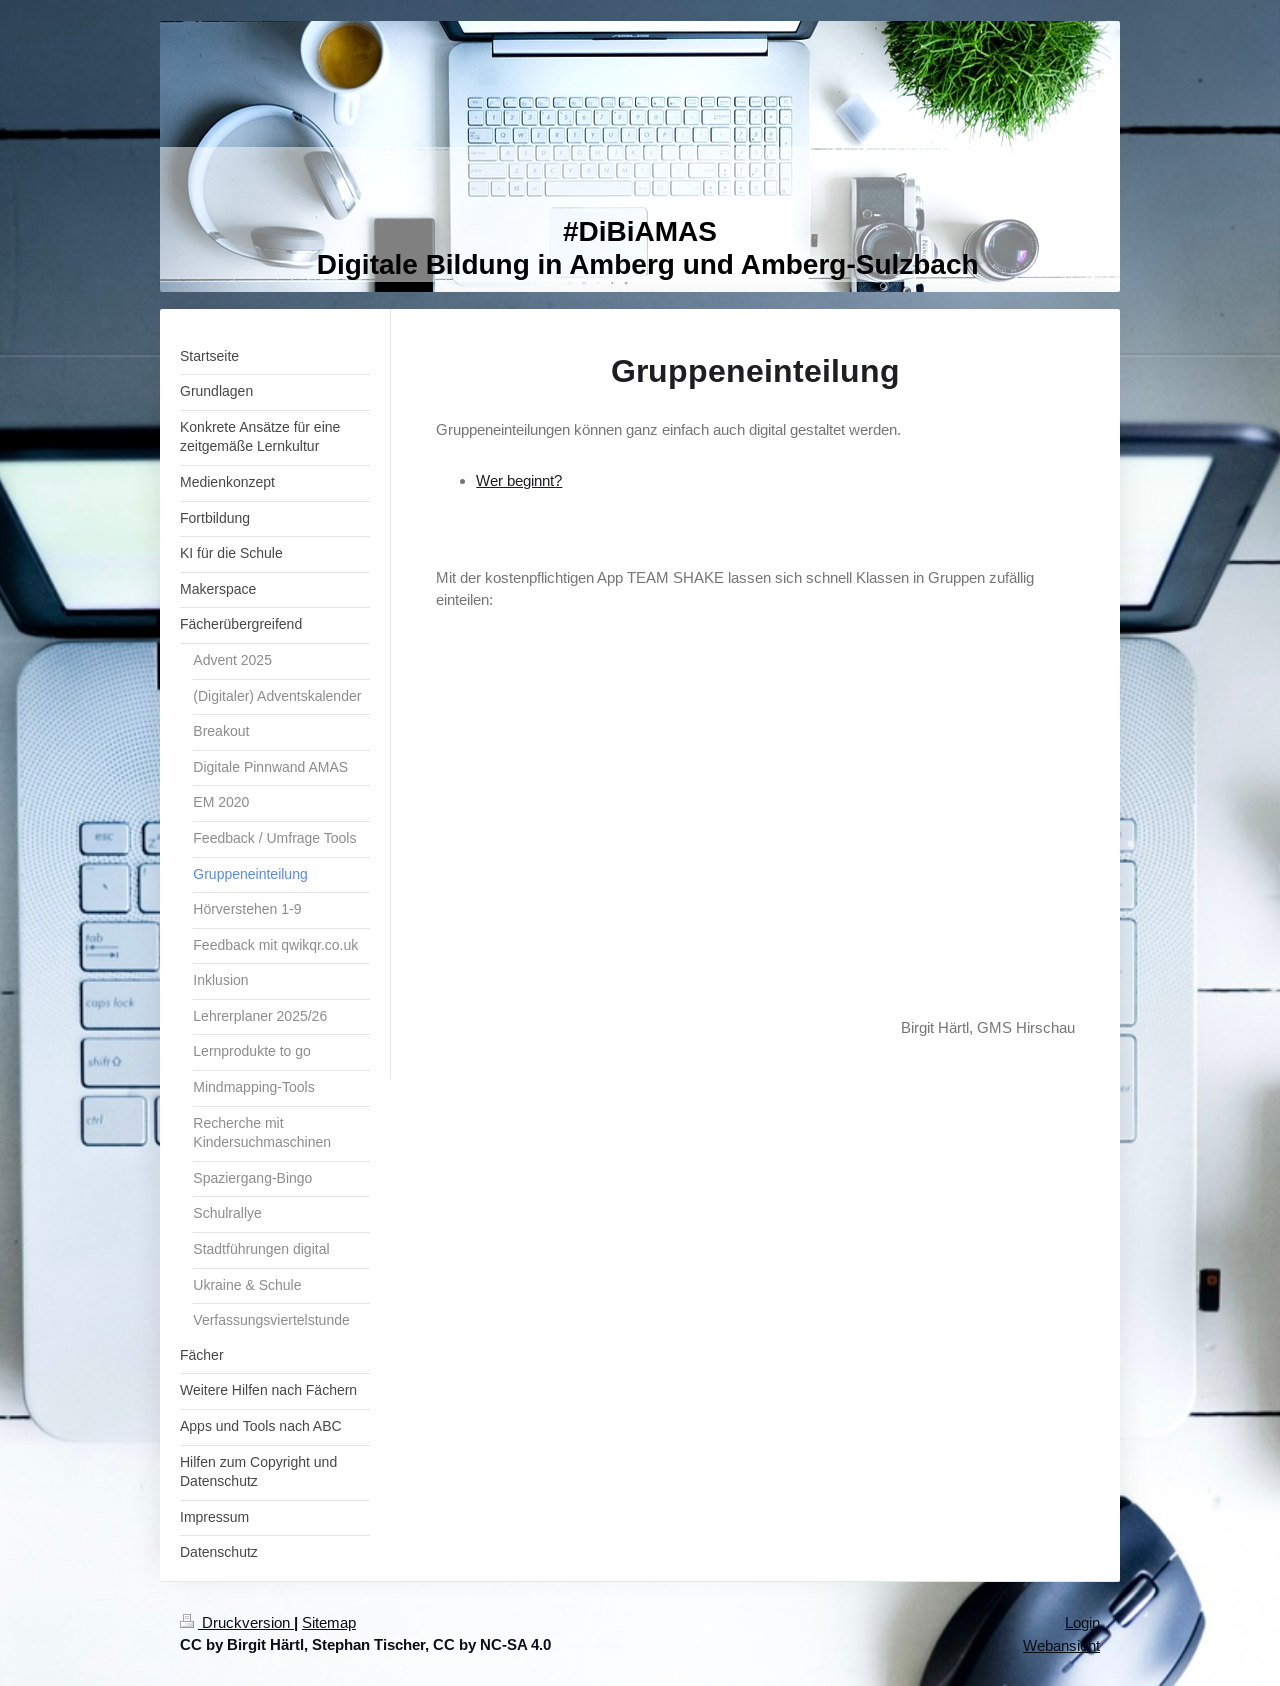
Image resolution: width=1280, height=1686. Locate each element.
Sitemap (329, 1622)
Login (1082, 1622)
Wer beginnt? (519, 480)
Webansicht (1061, 1645)
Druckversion (237, 1622)
